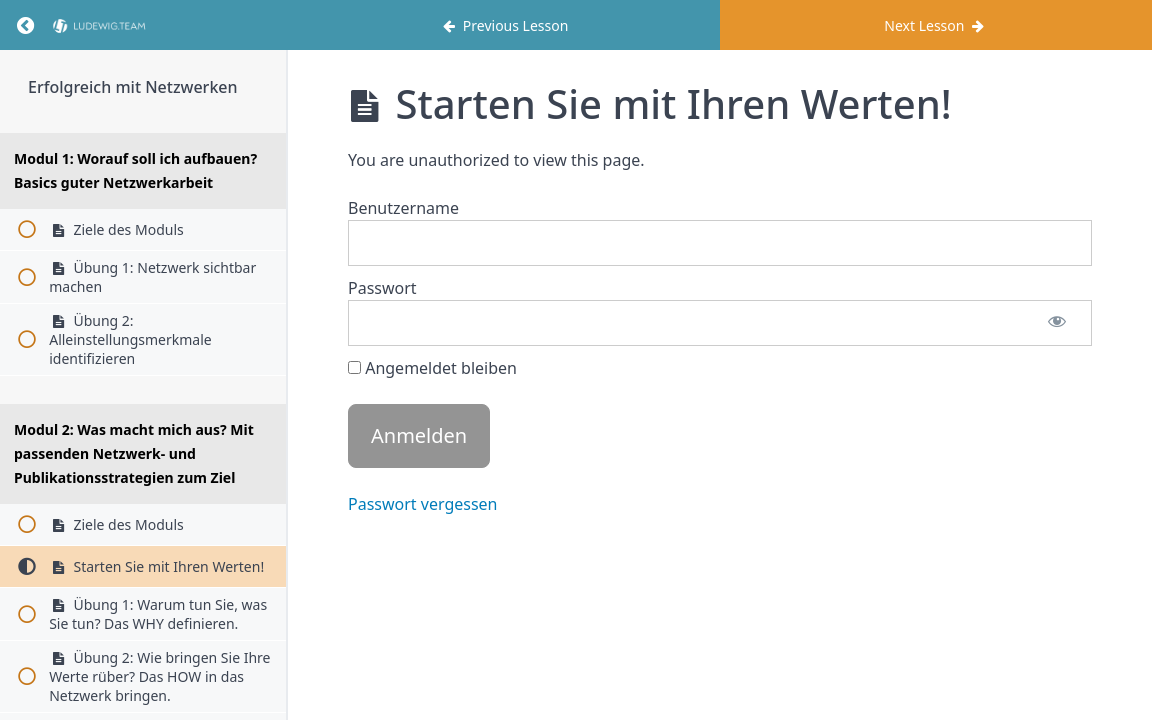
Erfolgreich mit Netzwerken (133, 87)
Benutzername (403, 208)
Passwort (382, 288)
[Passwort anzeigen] (1057, 323)
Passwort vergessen (423, 504)
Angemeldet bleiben (432, 368)
